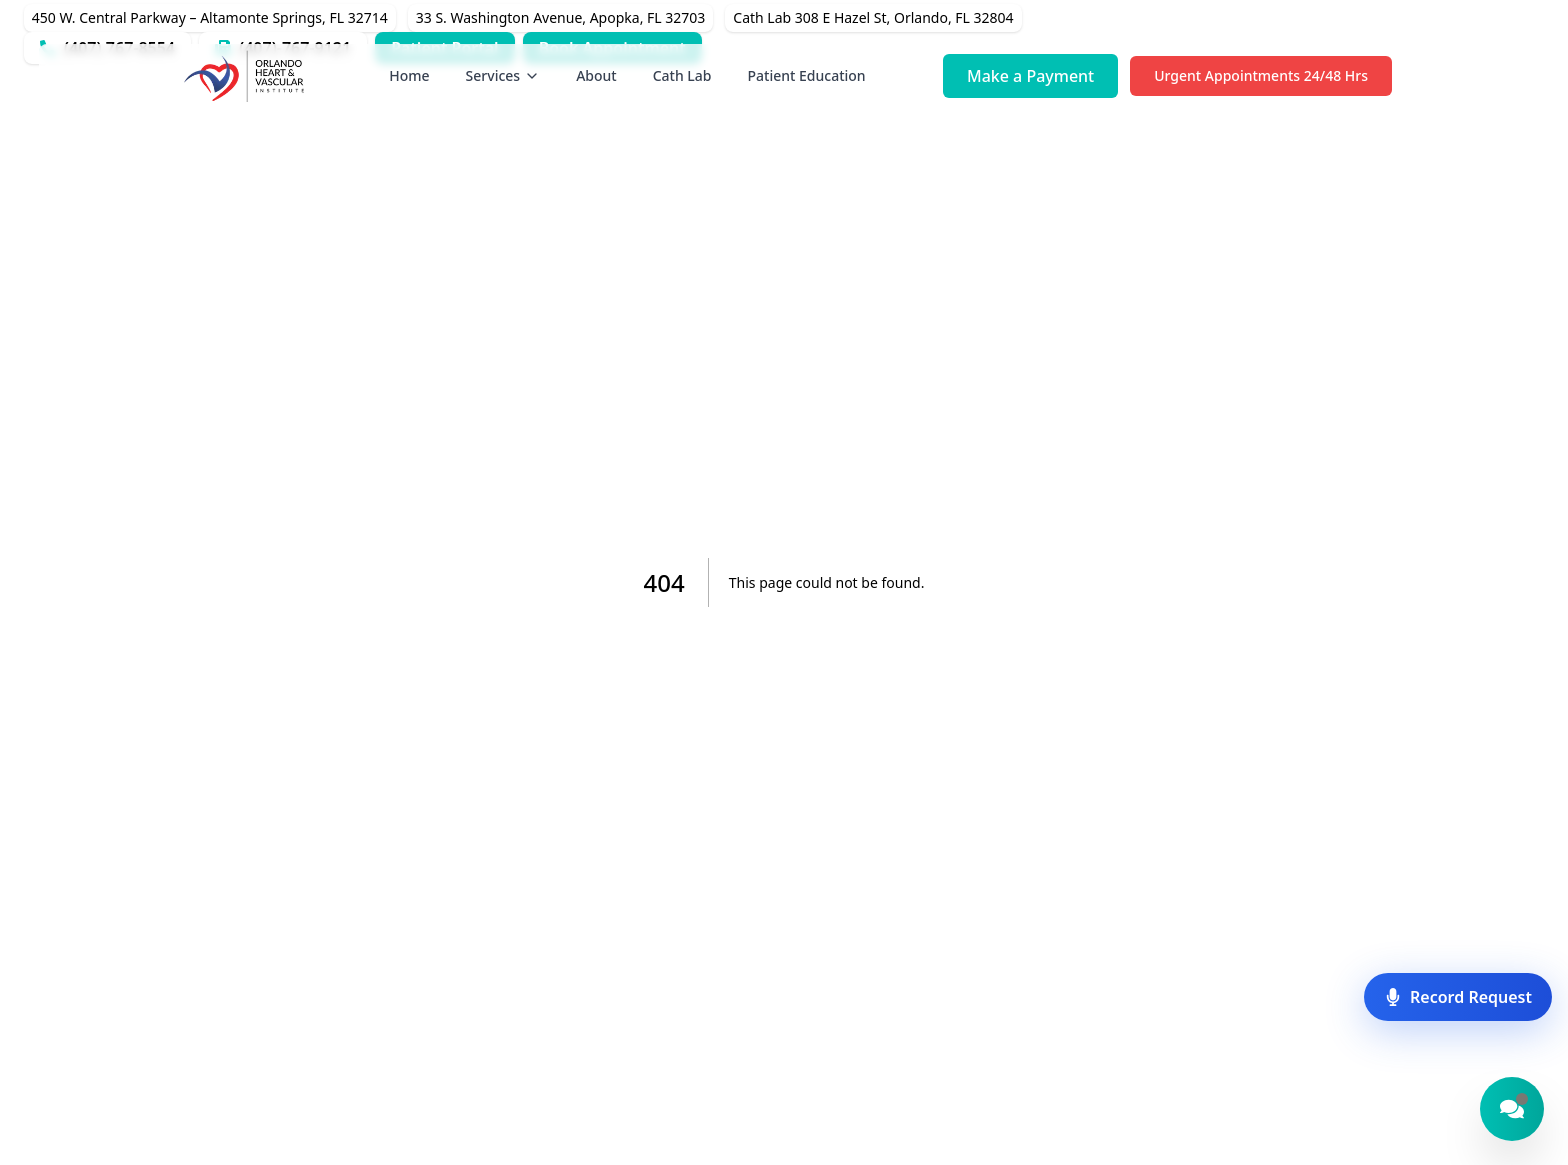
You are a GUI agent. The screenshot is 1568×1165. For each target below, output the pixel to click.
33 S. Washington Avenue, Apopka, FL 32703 (561, 17)
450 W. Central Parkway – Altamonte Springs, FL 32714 (210, 17)
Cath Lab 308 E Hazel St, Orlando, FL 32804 (873, 17)
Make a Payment (1030, 76)
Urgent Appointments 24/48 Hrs (1261, 75)
